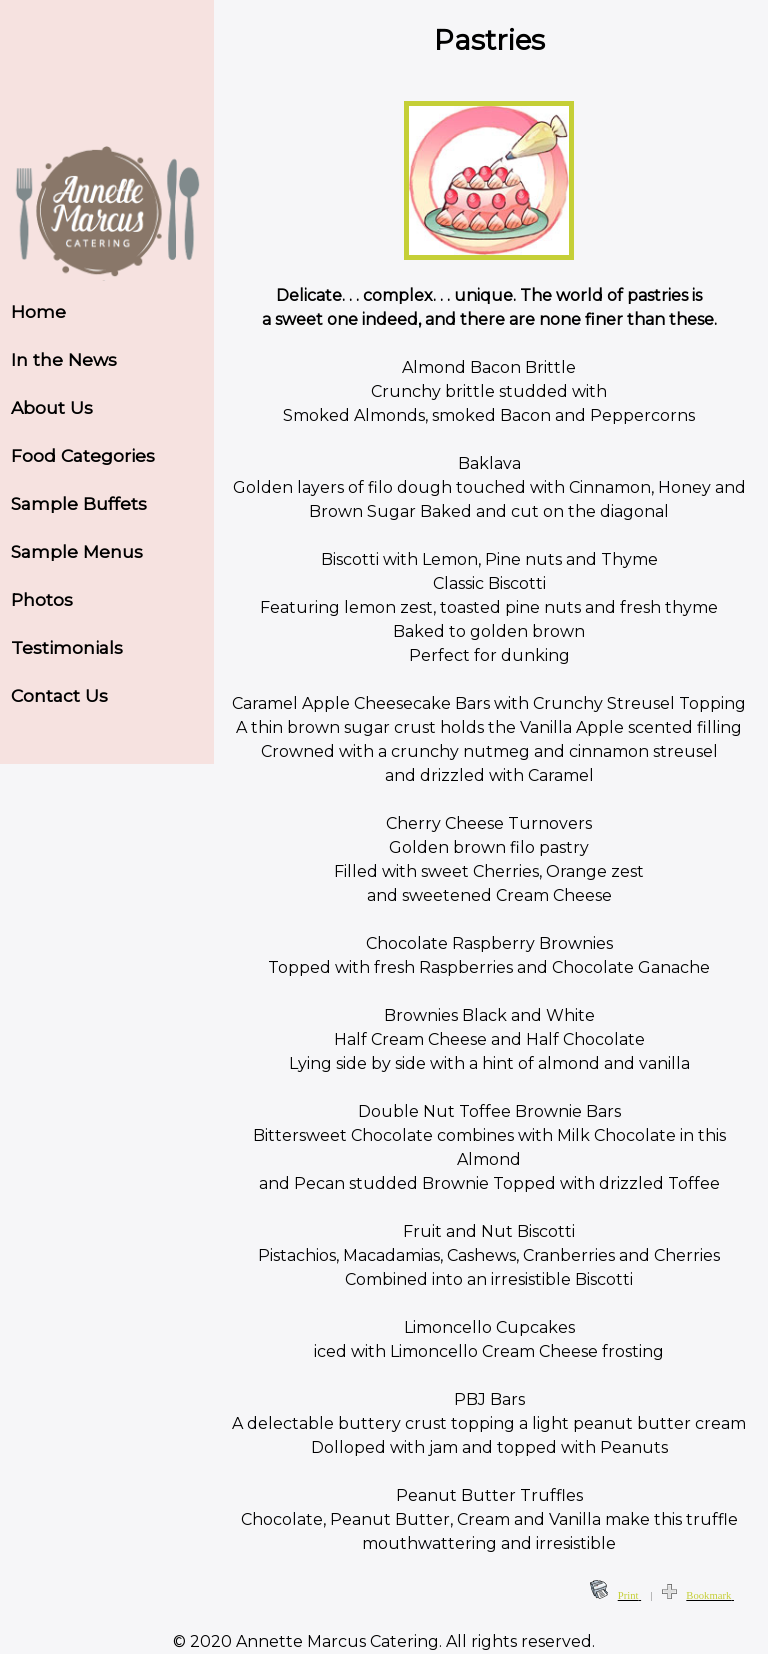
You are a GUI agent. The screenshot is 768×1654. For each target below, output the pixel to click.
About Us (52, 407)
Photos (42, 599)
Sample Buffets (79, 503)
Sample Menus (77, 551)
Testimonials (67, 647)
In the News (64, 359)
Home (38, 311)
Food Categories (83, 455)
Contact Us (59, 695)
